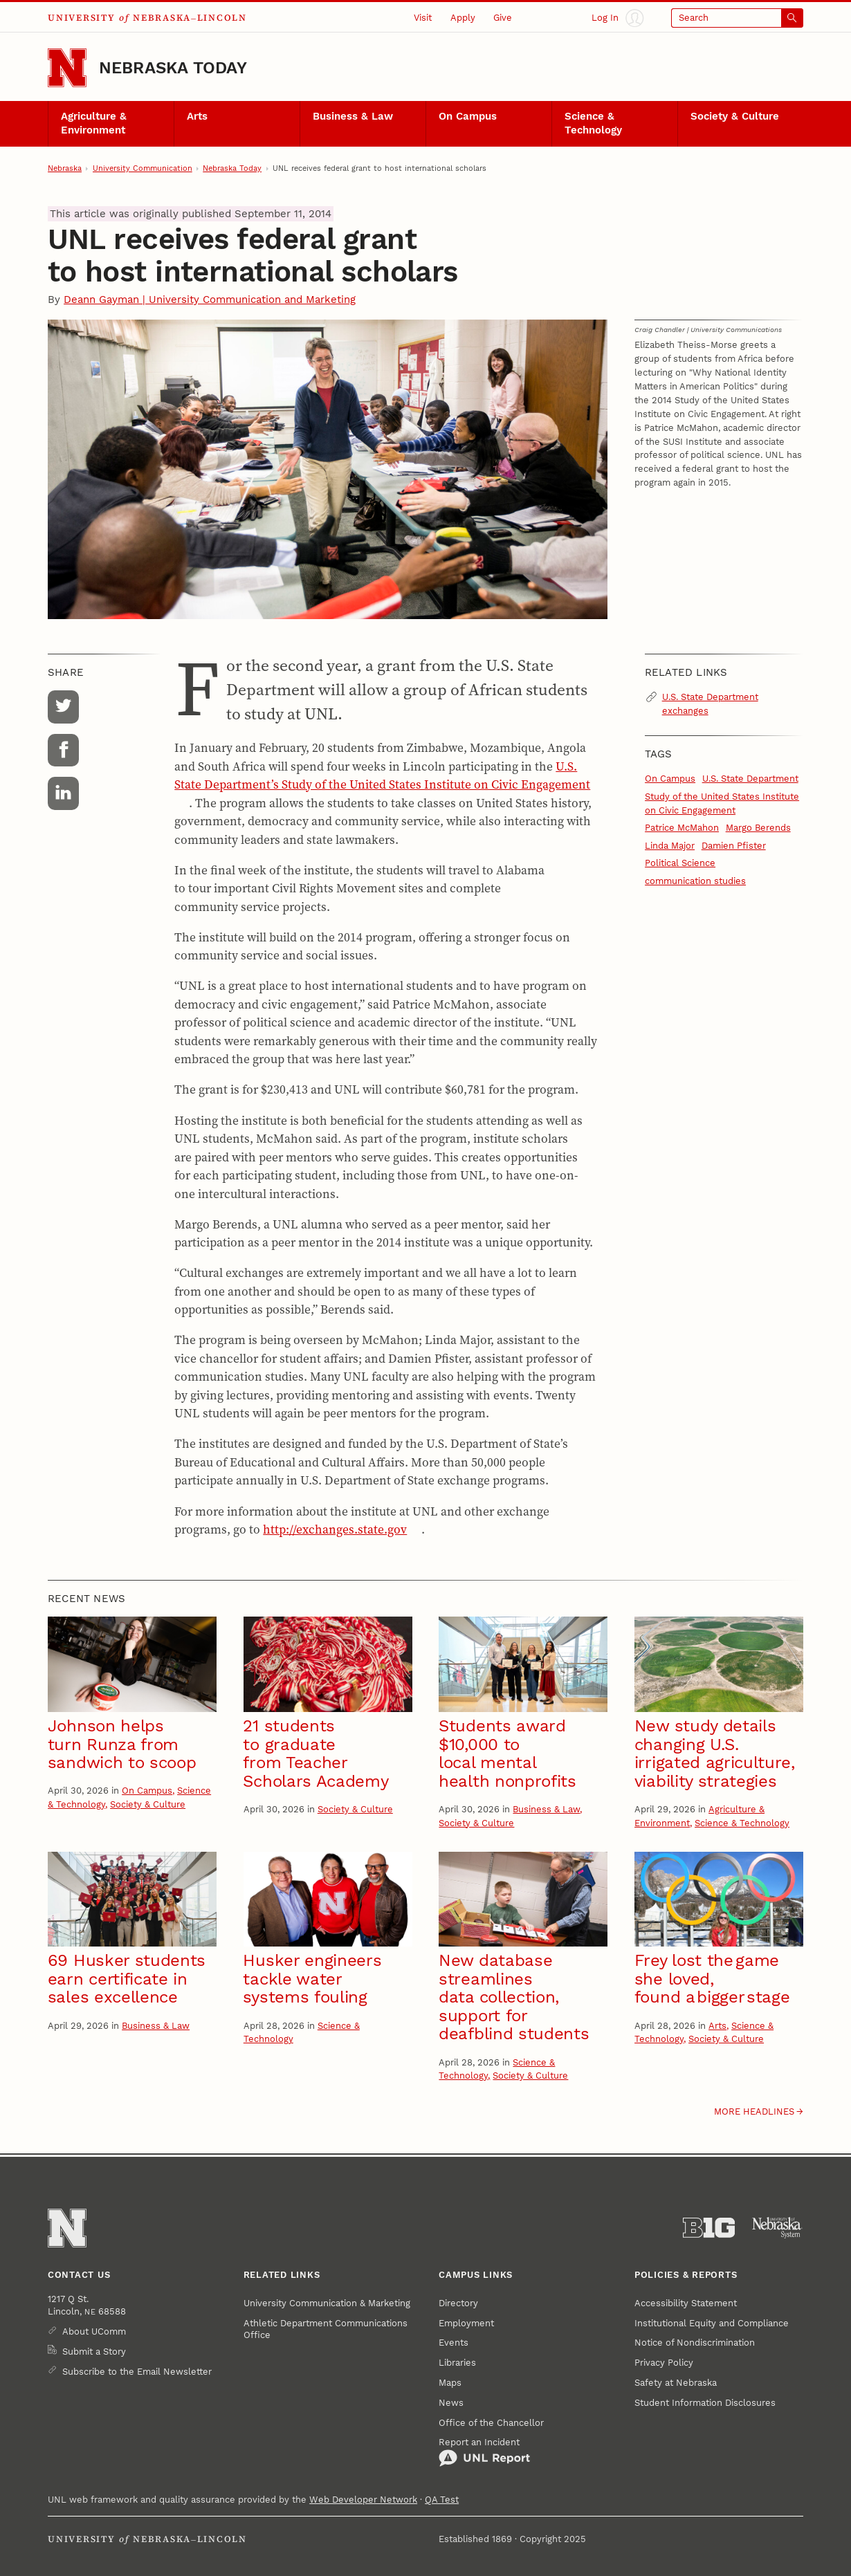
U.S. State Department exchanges (710, 704)
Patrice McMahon (682, 827)
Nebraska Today (173, 67)
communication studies (695, 881)
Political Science (680, 863)
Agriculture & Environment (94, 123)
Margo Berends (758, 827)
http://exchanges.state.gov (335, 1529)
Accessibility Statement (685, 2303)
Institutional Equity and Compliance (711, 2323)
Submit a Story (94, 2351)
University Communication (142, 168)
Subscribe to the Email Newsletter (137, 2371)
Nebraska (65, 168)
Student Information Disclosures (705, 2403)
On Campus (468, 116)
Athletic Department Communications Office (326, 2329)
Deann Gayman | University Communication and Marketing (210, 299)
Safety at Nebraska (675, 2382)
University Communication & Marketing (327, 2303)
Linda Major (670, 845)
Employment (466, 2323)
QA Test (442, 2499)
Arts (197, 116)
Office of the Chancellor (491, 2423)
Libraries (457, 2362)
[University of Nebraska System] (777, 2227)
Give (502, 17)
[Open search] (737, 18)
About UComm (94, 2331)
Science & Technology (593, 123)
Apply (462, 17)
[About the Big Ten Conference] (709, 2227)
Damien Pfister (734, 845)
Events (453, 2342)
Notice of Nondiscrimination (694, 2342)
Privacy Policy (663, 2362)
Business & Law (353, 116)
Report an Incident (484, 2452)
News (451, 2403)
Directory (458, 2303)
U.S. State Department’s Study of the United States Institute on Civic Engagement (382, 775)
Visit (423, 17)
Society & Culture (734, 116)
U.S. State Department (750, 778)
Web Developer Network (363, 2499)
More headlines (754, 2111)
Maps (450, 2382)
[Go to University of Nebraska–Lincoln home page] (67, 67)
